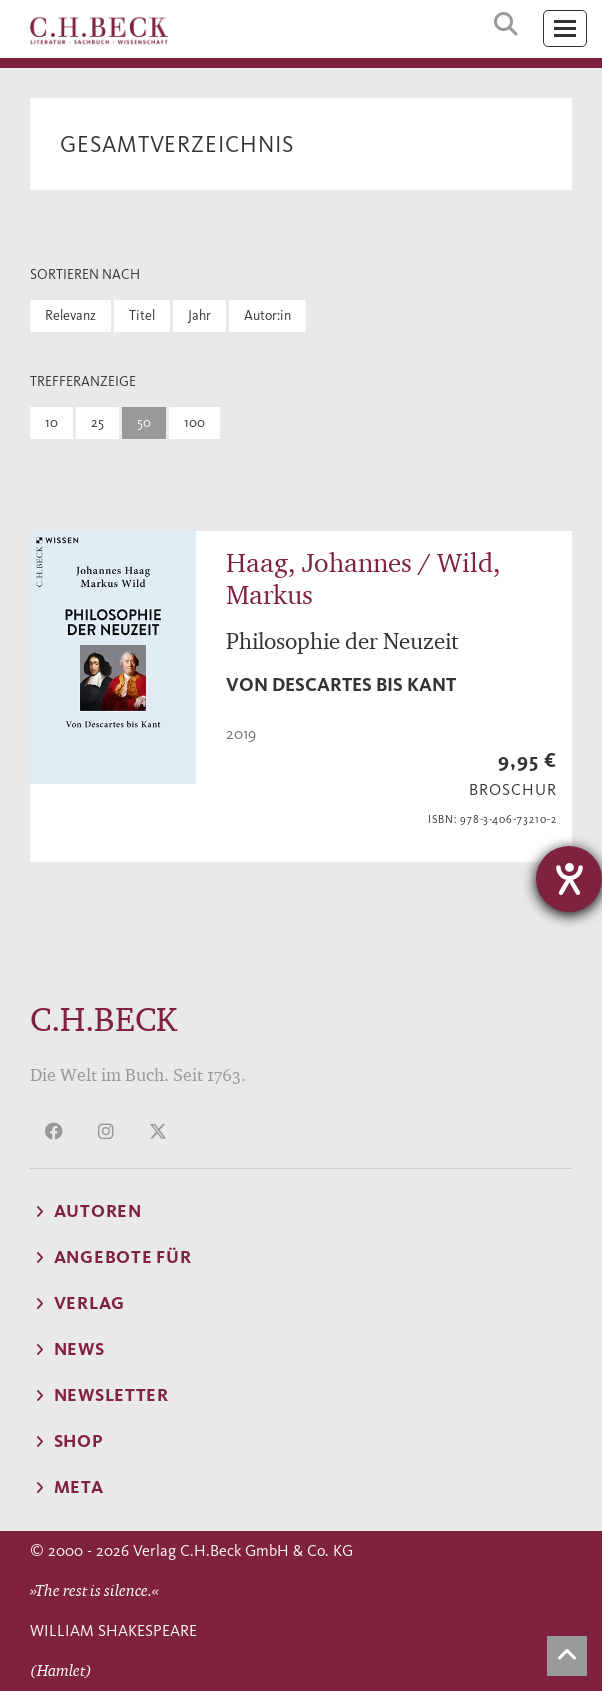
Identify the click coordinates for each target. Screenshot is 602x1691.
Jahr (199, 315)
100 (194, 422)
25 (97, 422)
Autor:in (267, 315)
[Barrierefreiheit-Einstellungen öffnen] (569, 879)
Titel (142, 315)
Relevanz (70, 315)
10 (51, 422)
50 (144, 422)
